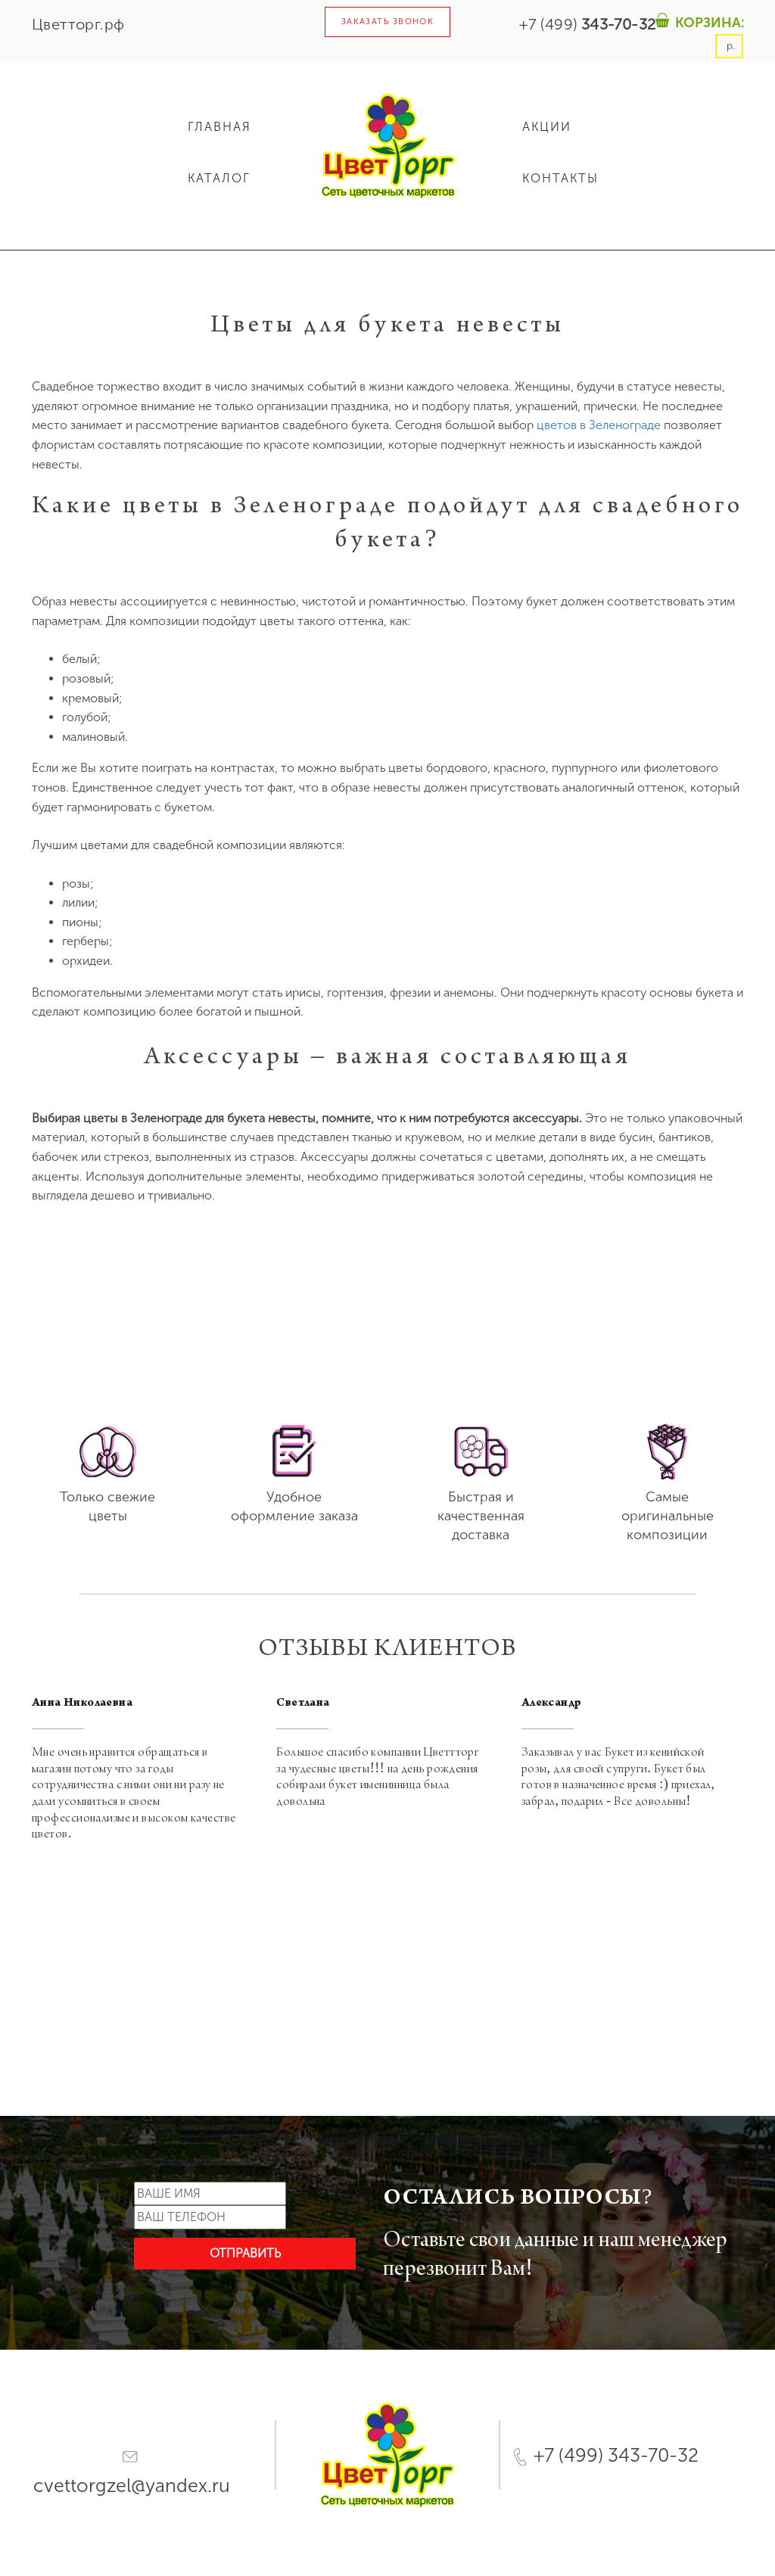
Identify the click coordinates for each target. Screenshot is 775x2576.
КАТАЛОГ (219, 178)
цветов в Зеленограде (599, 425)
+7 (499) (587, 24)
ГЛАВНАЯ (219, 127)
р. (729, 45)
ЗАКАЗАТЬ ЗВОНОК (387, 21)
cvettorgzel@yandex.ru (131, 2474)
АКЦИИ (546, 127)
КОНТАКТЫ (560, 178)
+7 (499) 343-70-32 (606, 2455)
